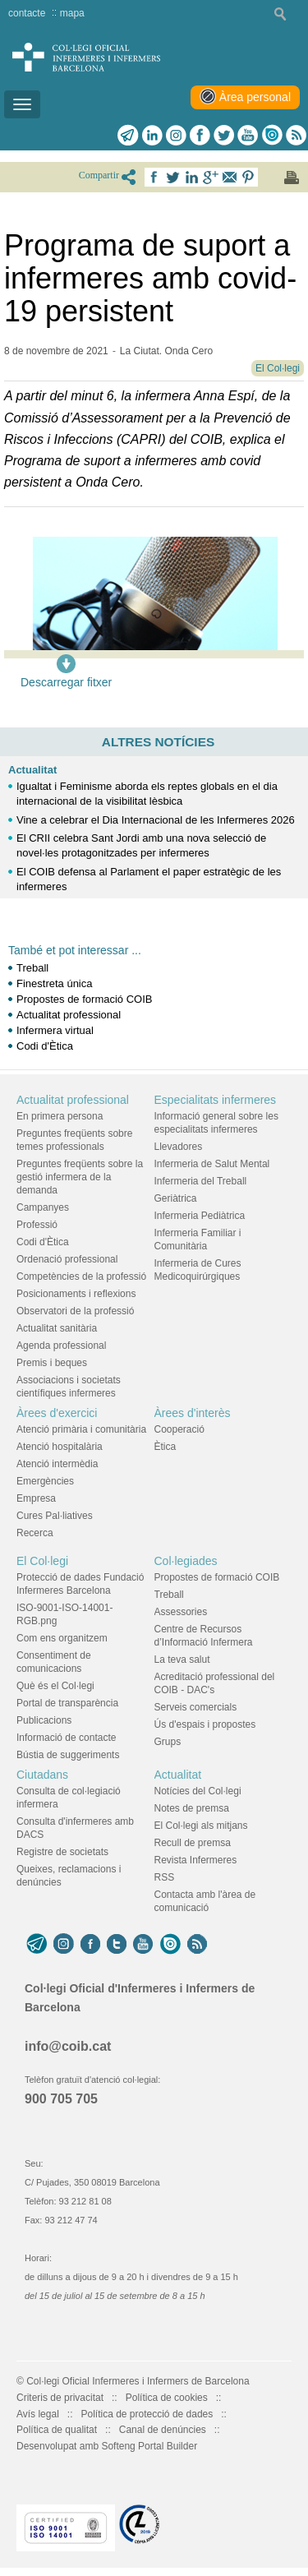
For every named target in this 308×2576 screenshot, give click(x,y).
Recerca (34, 1533)
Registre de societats (62, 1852)
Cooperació (179, 1429)
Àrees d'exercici (56, 1413)
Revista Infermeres (195, 1860)
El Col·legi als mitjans (201, 1825)
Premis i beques (51, 1363)
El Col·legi (42, 1560)
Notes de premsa (191, 1808)
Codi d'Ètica (44, 1046)
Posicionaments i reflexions (76, 1294)
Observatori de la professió (75, 1311)
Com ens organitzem (62, 1638)
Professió (36, 1224)
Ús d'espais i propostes (205, 1724)
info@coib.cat (68, 2046)
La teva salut (182, 1659)
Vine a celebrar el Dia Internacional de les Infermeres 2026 (155, 820)
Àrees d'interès (192, 1413)
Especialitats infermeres (215, 1099)
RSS (164, 1877)
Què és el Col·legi (55, 1686)
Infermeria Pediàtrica (200, 1215)
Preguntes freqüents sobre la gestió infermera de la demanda (79, 1177)
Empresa (36, 1498)
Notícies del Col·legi (197, 1791)
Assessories (181, 1612)
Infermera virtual (55, 1030)
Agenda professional (61, 1345)
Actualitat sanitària (56, 1328)
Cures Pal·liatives (54, 1515)
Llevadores (178, 1146)
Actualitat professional (68, 1015)
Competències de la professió (81, 1276)
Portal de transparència (67, 1703)
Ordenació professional (66, 1259)
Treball (32, 968)
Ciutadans (42, 1774)
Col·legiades (186, 1560)
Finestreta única (54, 983)
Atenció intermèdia (57, 1464)
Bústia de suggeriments (67, 1755)
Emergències (45, 1481)
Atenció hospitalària (59, 1446)
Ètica (165, 1446)
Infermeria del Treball (200, 1181)
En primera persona (59, 1116)
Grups (168, 1741)
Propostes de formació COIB (84, 999)
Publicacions (43, 1720)
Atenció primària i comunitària (81, 1429)
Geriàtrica (175, 1198)
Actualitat (32, 770)
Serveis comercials (195, 1707)
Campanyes (42, 1207)
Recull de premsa (192, 1843)
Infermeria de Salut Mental (212, 1164)
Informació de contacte (66, 1737)
